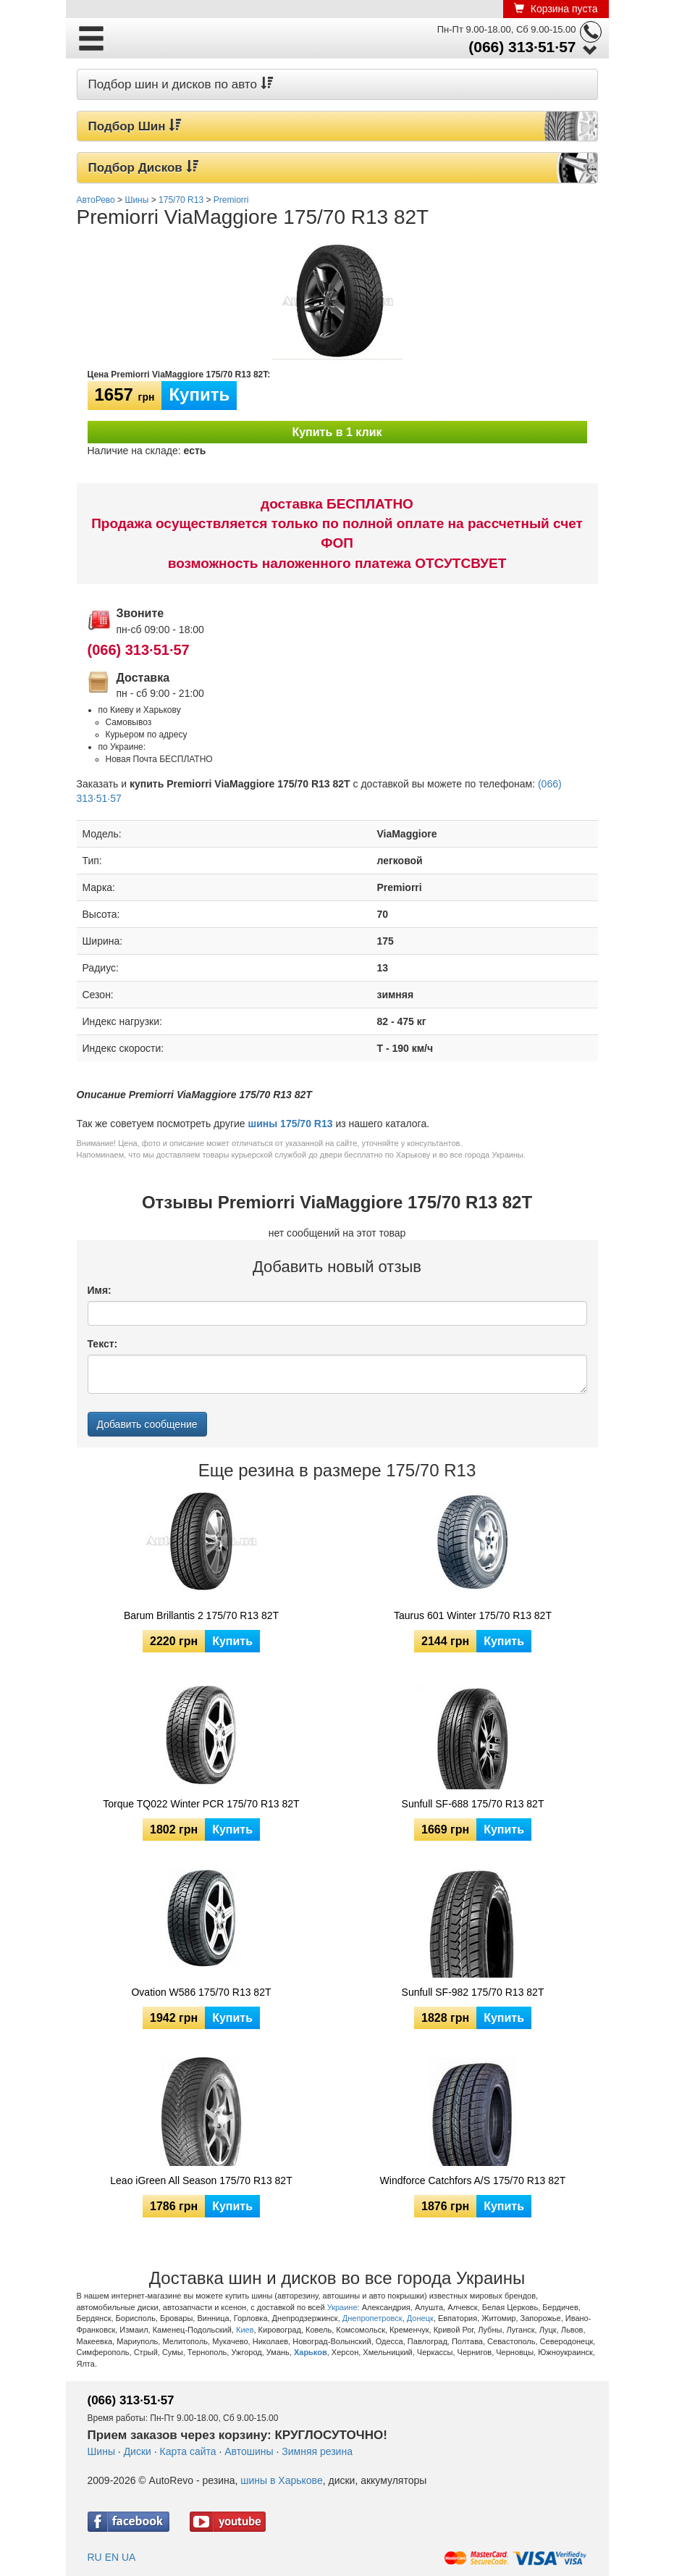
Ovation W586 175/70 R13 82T (201, 1992)
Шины (101, 2451)
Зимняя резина (317, 2451)
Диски (137, 2451)
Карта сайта (188, 2451)
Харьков (310, 2352)
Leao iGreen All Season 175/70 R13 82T (201, 2180)
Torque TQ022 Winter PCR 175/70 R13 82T (201, 1804)
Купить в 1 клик (337, 432)
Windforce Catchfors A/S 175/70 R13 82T (473, 2180)
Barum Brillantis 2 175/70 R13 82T (201, 1615)
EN (112, 2557)
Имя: (99, 1290)
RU (95, 2557)
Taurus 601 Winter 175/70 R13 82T (473, 1615)
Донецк (420, 2318)
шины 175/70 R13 (290, 1123)
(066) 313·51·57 (522, 46)
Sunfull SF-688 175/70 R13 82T (473, 1804)
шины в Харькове (281, 2480)
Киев (245, 2329)
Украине (342, 2307)
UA (128, 2557)
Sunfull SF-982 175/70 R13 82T (473, 1992)
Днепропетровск (372, 2318)
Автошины (248, 2451)
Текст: (103, 1344)
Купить (199, 394)
